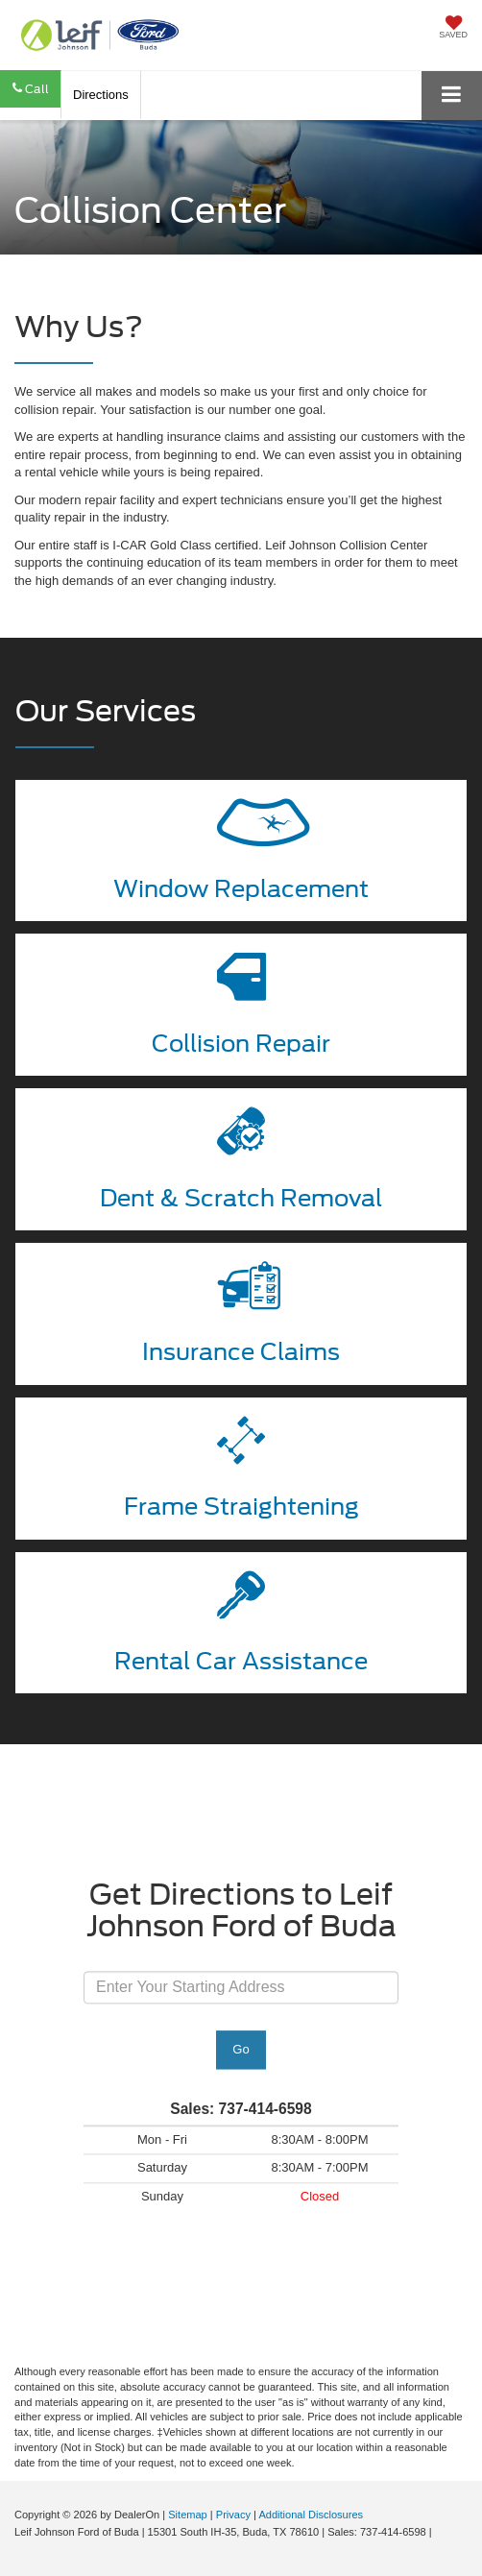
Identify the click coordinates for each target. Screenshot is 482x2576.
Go (240, 2050)
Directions (101, 94)
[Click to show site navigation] (452, 95)
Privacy (233, 2514)
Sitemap (187, 2514)
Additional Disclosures (310, 2514)
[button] (30, 89)
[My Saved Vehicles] (453, 28)
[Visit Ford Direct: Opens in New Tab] (440, 2532)
